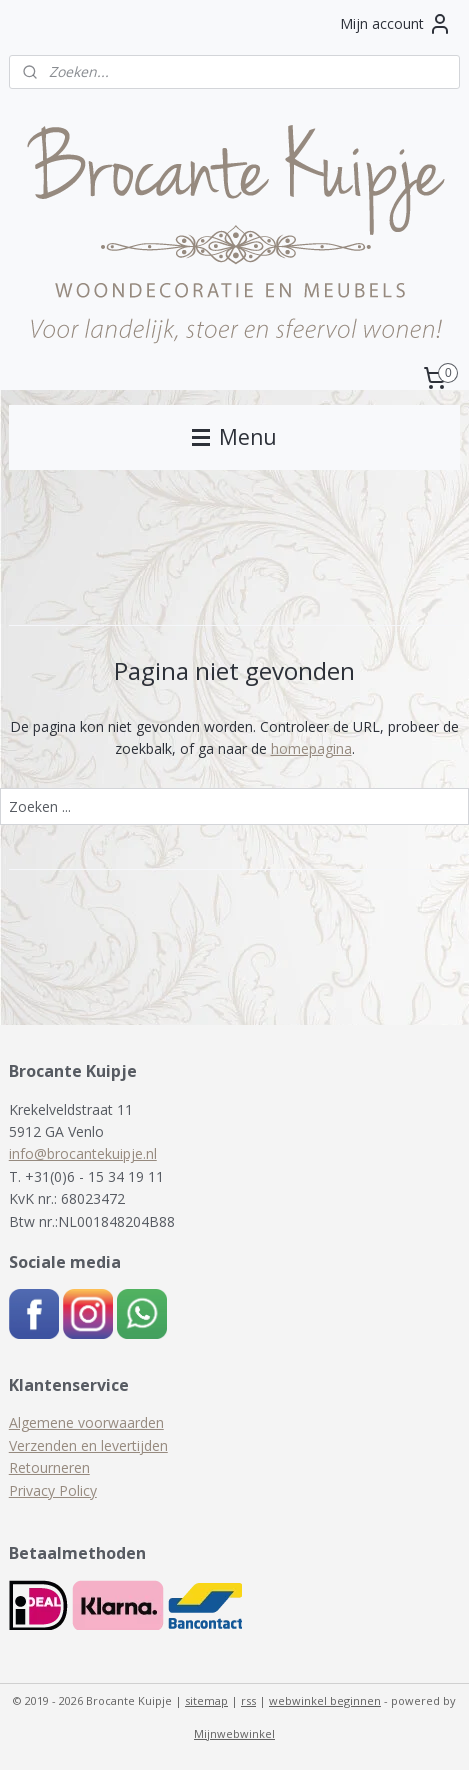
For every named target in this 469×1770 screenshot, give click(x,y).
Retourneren (49, 1467)
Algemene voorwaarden (86, 1422)
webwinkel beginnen (325, 1700)
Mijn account (396, 24)
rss (248, 1700)
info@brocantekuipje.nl (83, 1153)
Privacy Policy (53, 1490)
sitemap (206, 1700)
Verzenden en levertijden (88, 1445)
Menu (234, 437)
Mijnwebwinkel (234, 1733)
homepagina (311, 748)
